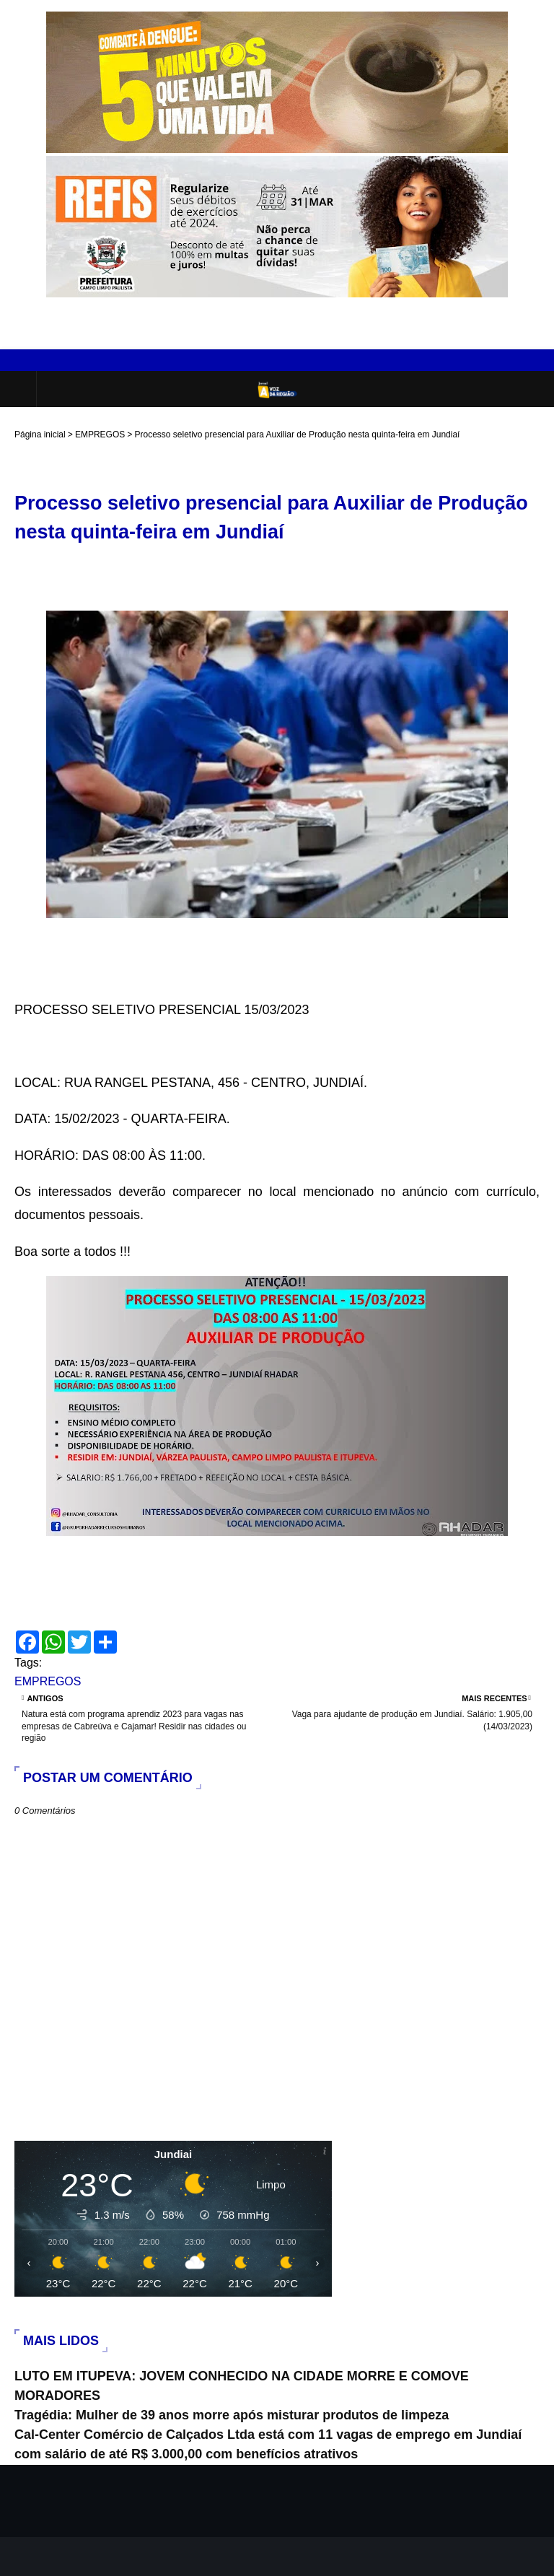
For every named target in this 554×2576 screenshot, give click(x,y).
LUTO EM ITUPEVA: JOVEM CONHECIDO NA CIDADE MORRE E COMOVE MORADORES (241, 2386)
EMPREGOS (100, 434)
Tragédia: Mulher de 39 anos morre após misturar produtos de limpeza (231, 2415)
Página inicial (40, 434)
